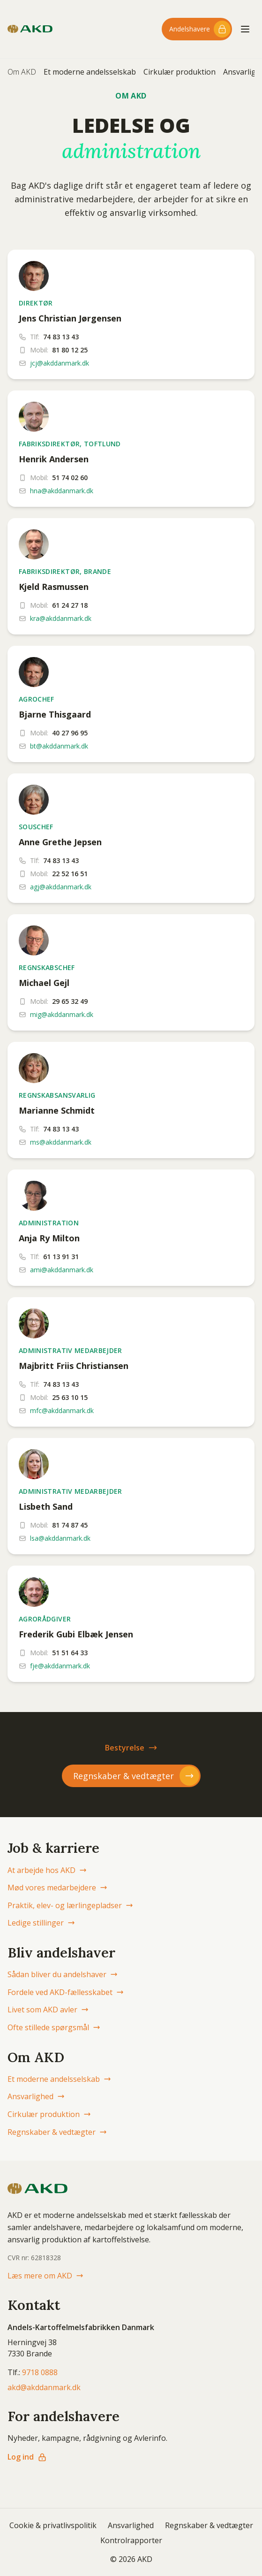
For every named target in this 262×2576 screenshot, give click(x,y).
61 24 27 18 (70, 605)
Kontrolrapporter (131, 2540)
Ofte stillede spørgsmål (53, 2027)
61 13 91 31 (61, 1256)
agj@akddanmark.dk (60, 886)
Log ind (27, 2457)
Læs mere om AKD (45, 2275)
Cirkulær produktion (179, 72)
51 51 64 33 (70, 1652)
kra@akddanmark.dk (60, 618)
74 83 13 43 (61, 336)
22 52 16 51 (70, 873)
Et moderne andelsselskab (90, 72)
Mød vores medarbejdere (57, 1887)
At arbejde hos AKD (47, 1870)
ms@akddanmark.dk (60, 1142)
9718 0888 (40, 2372)
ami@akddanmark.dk (61, 1269)
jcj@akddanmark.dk (59, 363)
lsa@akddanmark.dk (60, 1538)
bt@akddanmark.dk (59, 745)
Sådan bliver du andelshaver (62, 1974)
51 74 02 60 (70, 477)
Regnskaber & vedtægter (57, 2132)
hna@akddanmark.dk (61, 490)
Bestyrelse (131, 1748)
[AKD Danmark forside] (29, 29)
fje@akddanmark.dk (60, 1665)
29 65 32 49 (70, 1001)
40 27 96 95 (70, 732)
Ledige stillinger (41, 1923)
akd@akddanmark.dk (44, 2387)
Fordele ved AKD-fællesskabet (65, 1992)
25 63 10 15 (70, 1397)
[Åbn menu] (245, 29)
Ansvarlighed (36, 2096)
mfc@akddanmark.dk (62, 1410)
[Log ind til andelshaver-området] (197, 29)
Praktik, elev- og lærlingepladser (70, 1905)
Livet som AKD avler (48, 2009)
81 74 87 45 (70, 1525)
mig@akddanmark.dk (61, 1014)
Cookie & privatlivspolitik (53, 2525)
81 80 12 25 (70, 349)
